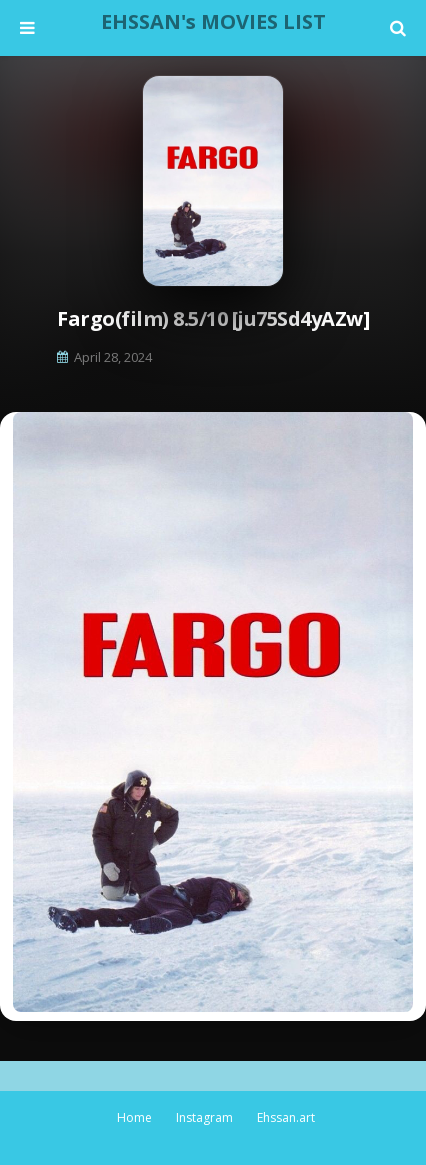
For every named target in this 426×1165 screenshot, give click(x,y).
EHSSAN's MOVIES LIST (213, 21)
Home (134, 1117)
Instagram (204, 1117)
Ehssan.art (286, 1117)
